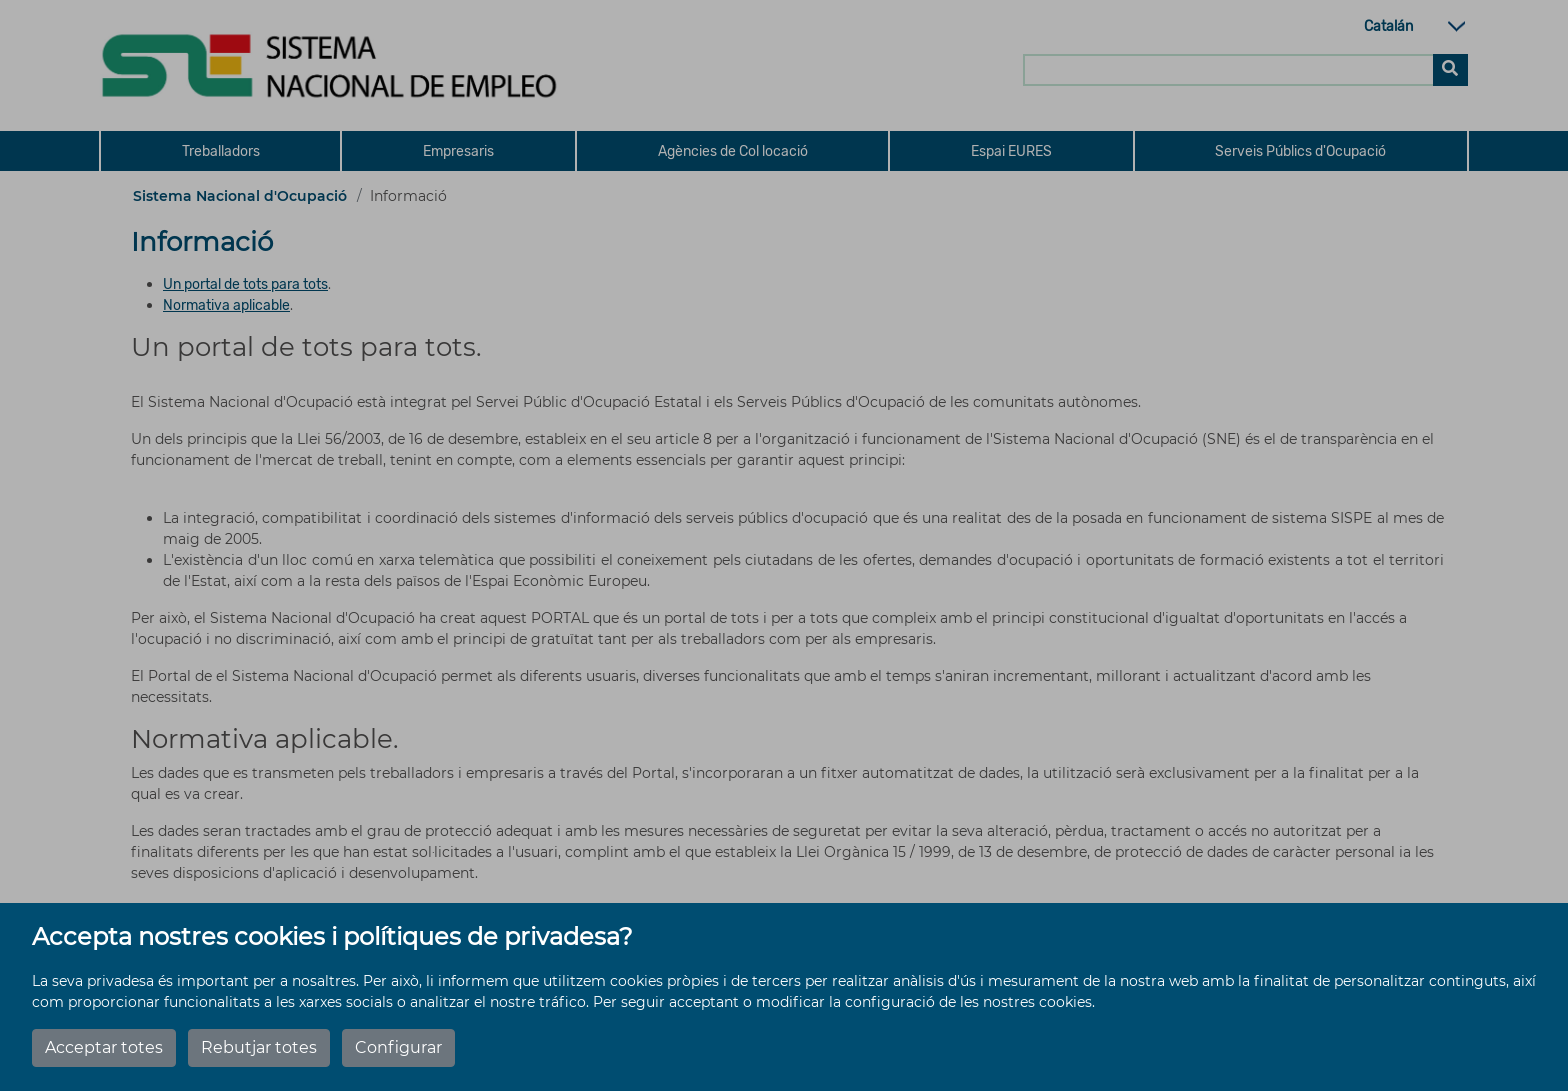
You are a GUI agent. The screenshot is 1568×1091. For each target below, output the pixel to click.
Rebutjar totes (259, 1047)
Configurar (398, 1047)
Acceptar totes (104, 1047)
